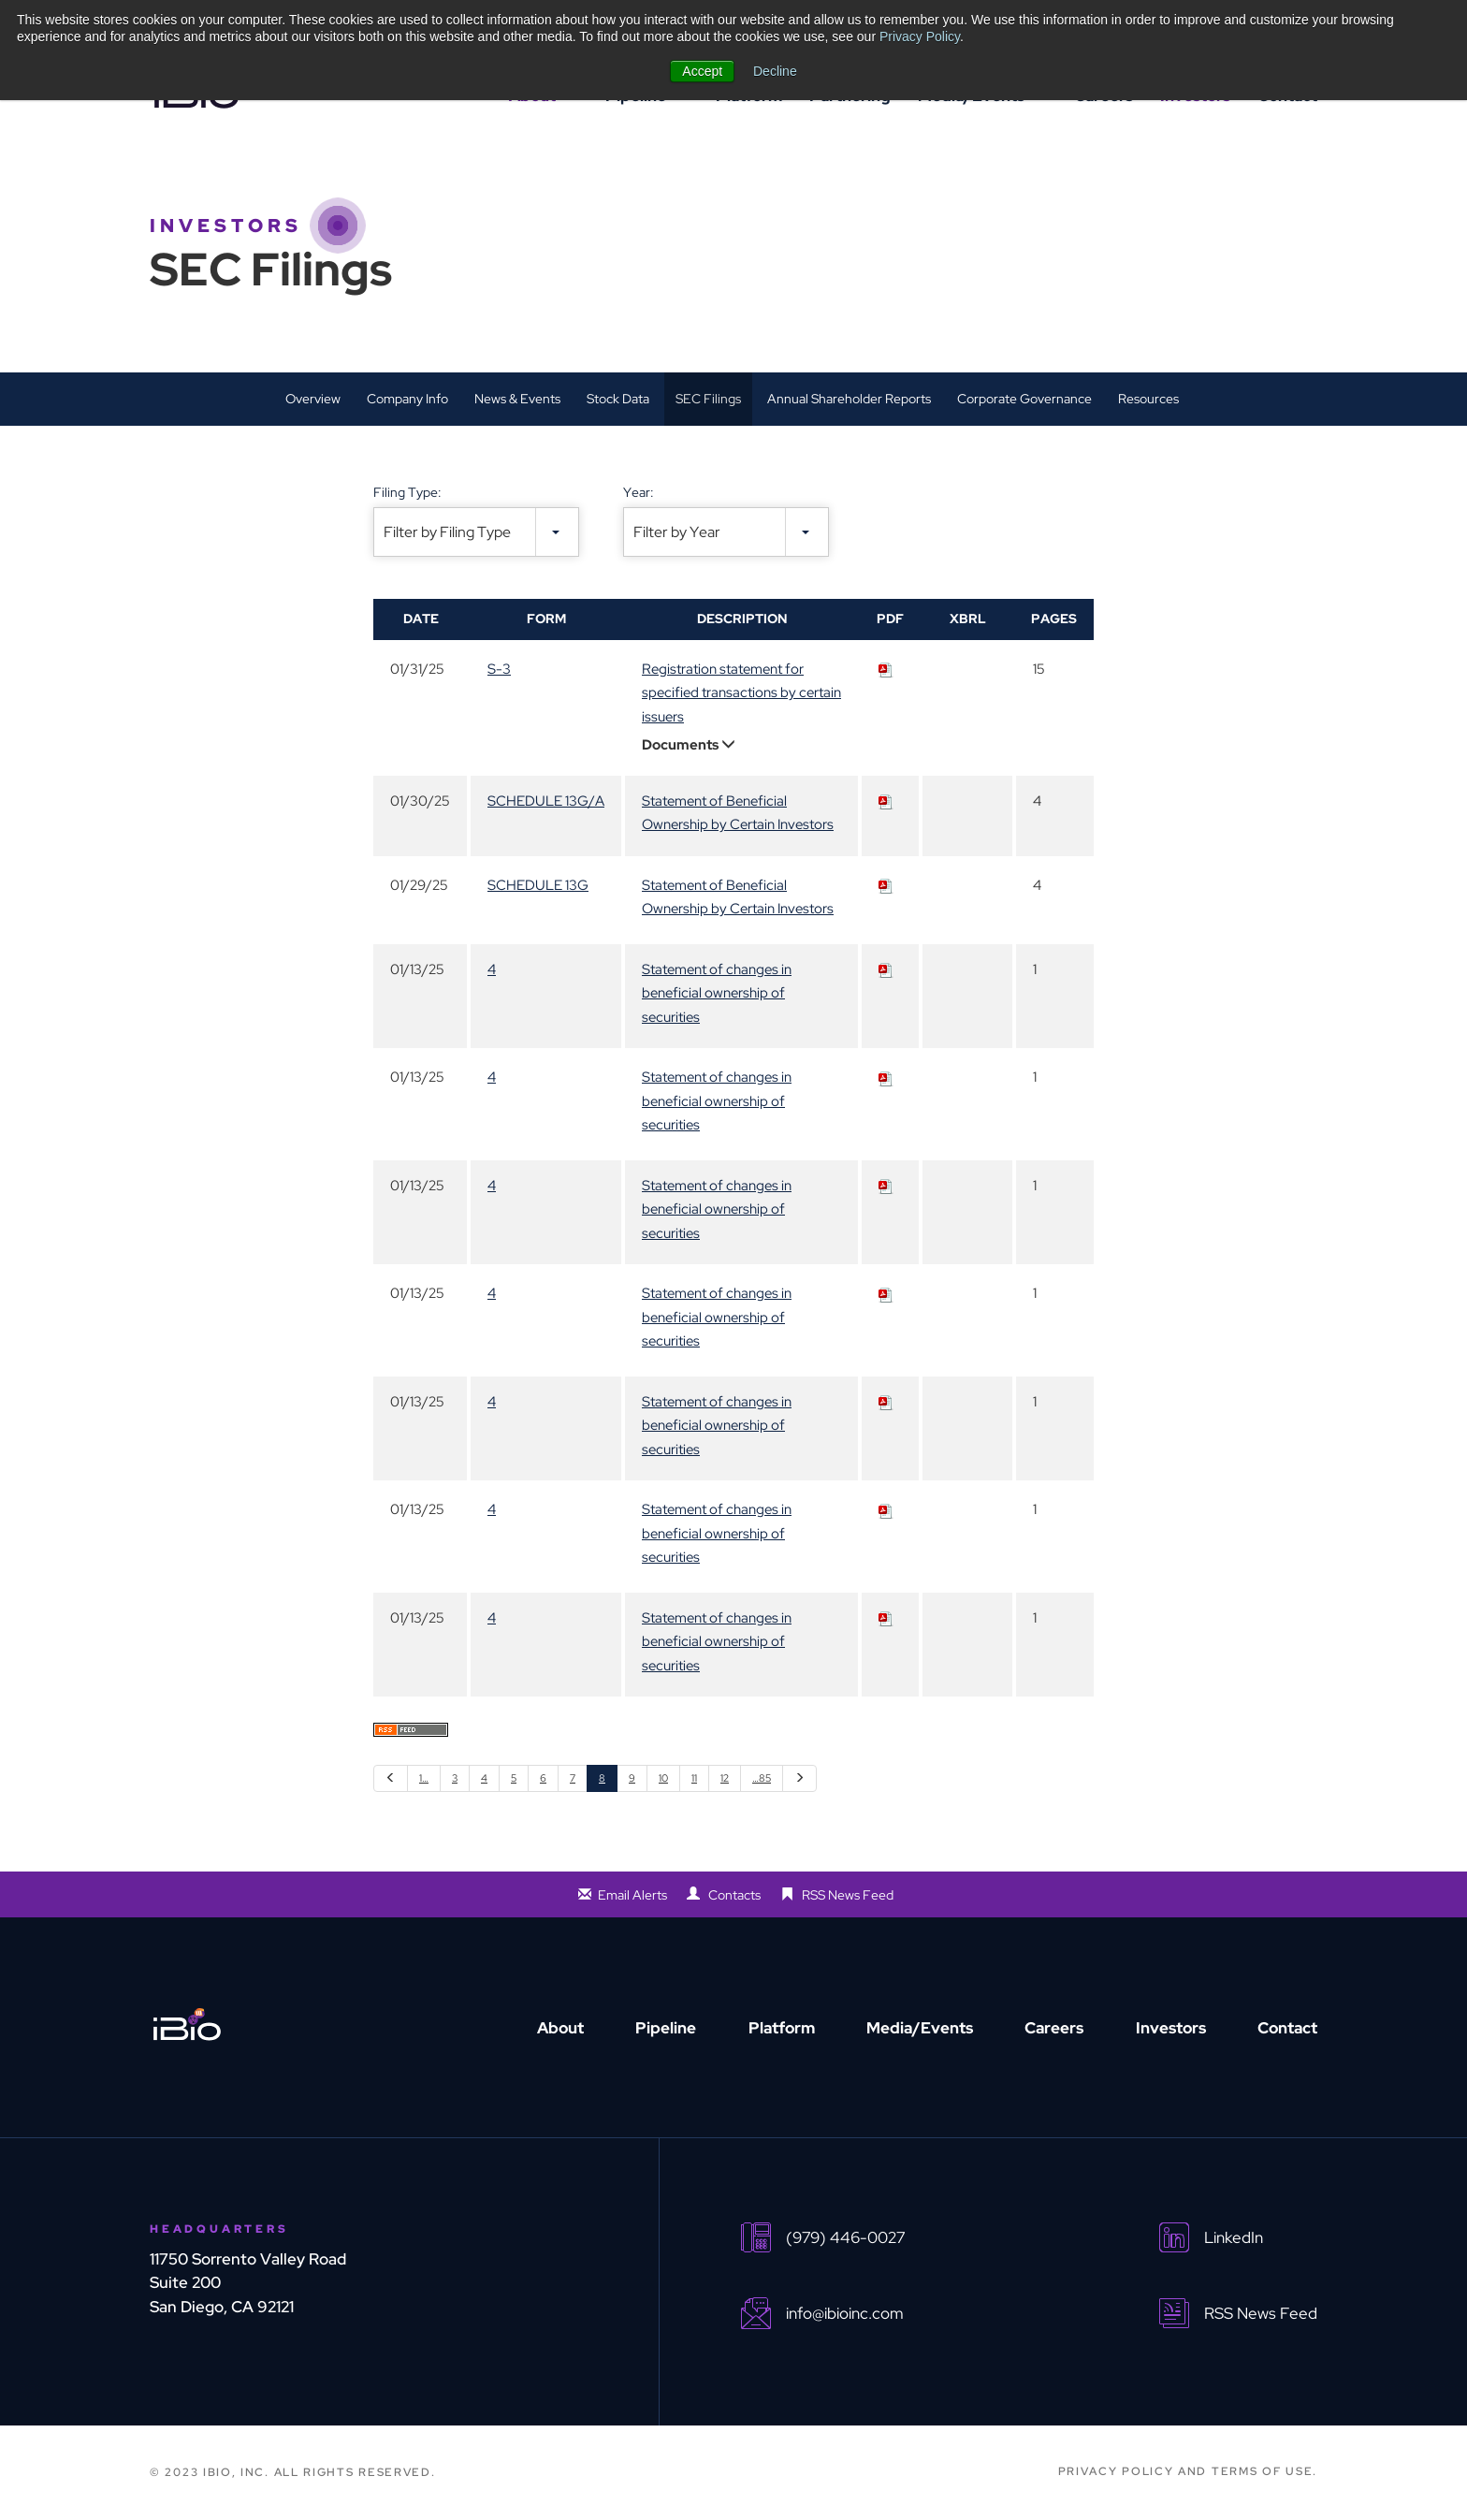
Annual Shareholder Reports (849, 398)
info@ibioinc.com (845, 2314)
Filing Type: (407, 492)
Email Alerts (632, 1894)
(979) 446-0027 (845, 2238)
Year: (638, 492)
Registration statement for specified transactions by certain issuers (741, 693)
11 (694, 1777)
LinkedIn (1233, 2238)
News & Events (517, 398)
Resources (1148, 398)
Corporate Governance (1024, 398)
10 (663, 1777)
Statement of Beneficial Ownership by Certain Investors (738, 813)
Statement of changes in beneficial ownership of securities (717, 993)
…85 (761, 1777)
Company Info (407, 398)
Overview (313, 398)
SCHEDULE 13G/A (545, 801)
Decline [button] (775, 71)
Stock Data (618, 398)
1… (423, 1777)
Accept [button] (702, 71)
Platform (781, 2027)
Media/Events (919, 2027)
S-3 (499, 669)
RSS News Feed (847, 1894)
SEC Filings (708, 398)
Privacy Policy (919, 36)
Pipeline (665, 2027)
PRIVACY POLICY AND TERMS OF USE (1186, 2471)
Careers (1053, 2027)
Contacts (734, 1894)
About (560, 2027)
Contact (1287, 2027)
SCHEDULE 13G (537, 885)
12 (724, 1777)
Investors (1171, 2027)
